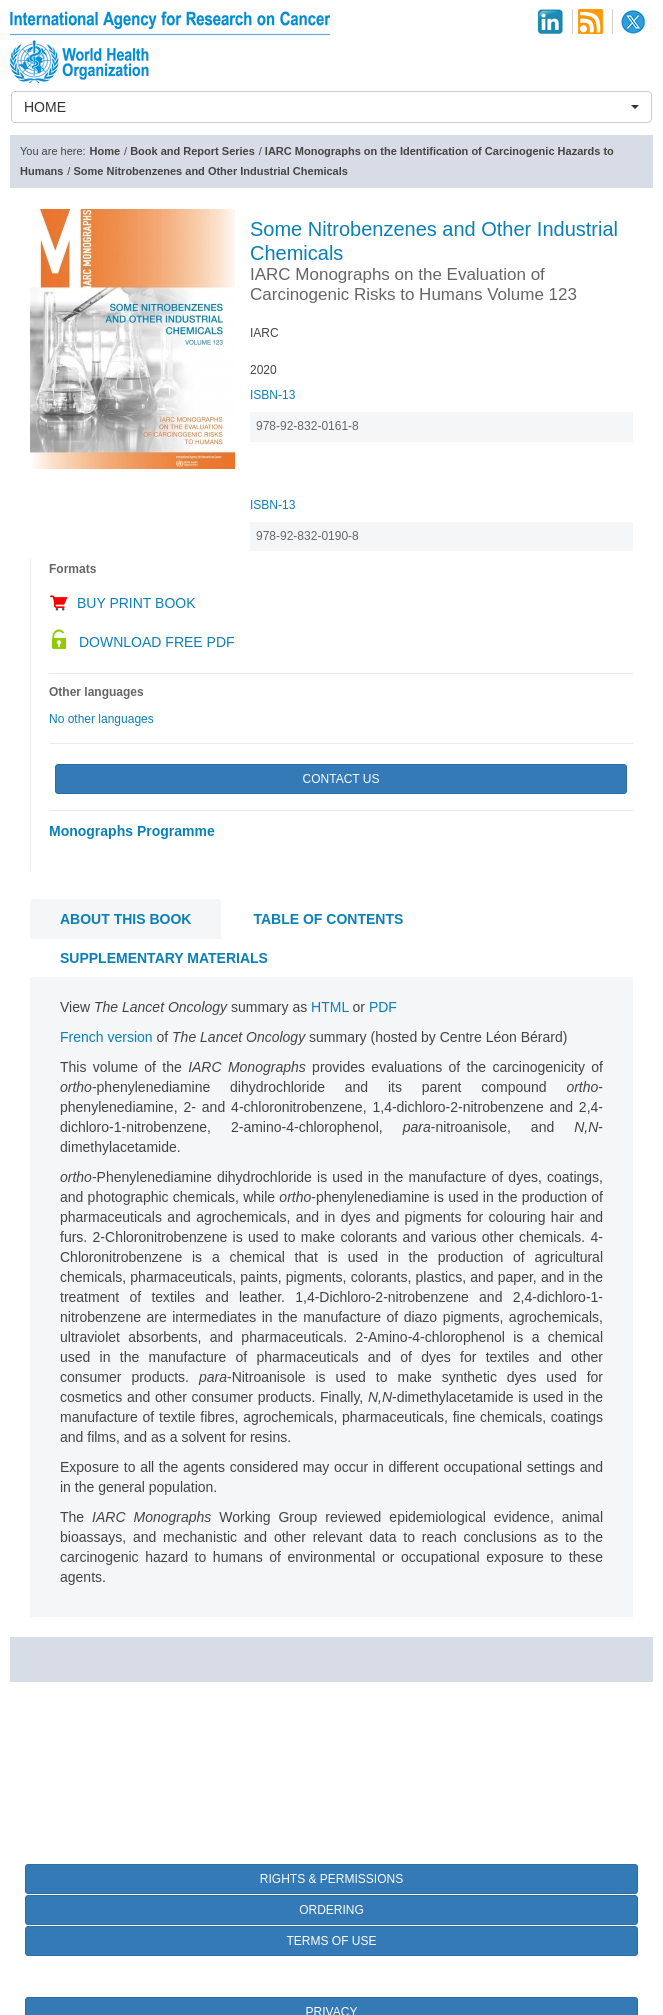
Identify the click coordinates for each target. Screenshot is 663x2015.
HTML (330, 1007)
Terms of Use (331, 1941)
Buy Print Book (136, 603)
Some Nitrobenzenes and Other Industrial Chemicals (210, 171)
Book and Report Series (192, 151)
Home (105, 151)
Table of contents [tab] (328, 919)
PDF (383, 1007)
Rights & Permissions (331, 1879)
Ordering (331, 1910)
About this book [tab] (125, 919)
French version (106, 1037)
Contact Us (341, 779)
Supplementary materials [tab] (164, 958)
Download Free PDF (157, 642)
